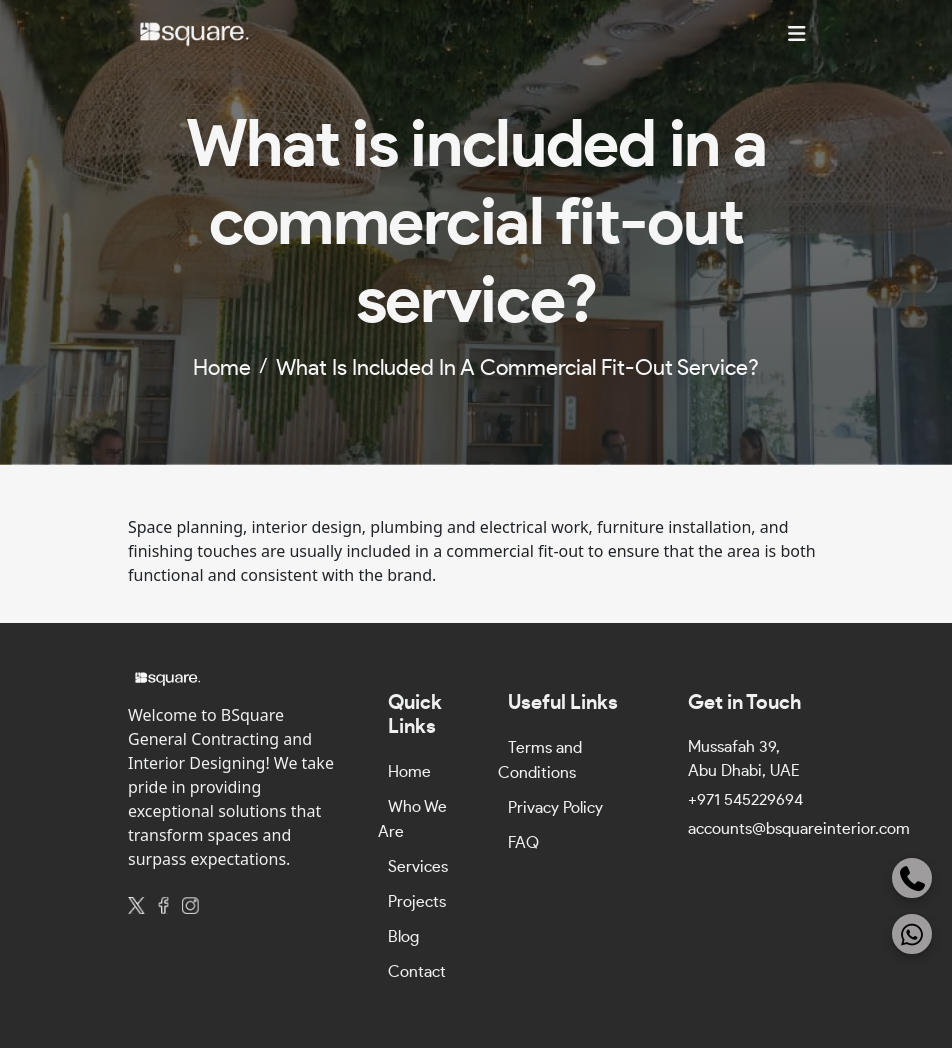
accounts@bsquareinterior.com (799, 829)
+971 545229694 (745, 800)
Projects (417, 902)
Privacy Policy (555, 808)
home (222, 368)
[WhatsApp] (912, 934)
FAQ (523, 843)
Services (418, 867)
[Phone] (912, 878)
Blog (403, 937)
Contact (417, 972)
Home (409, 772)
